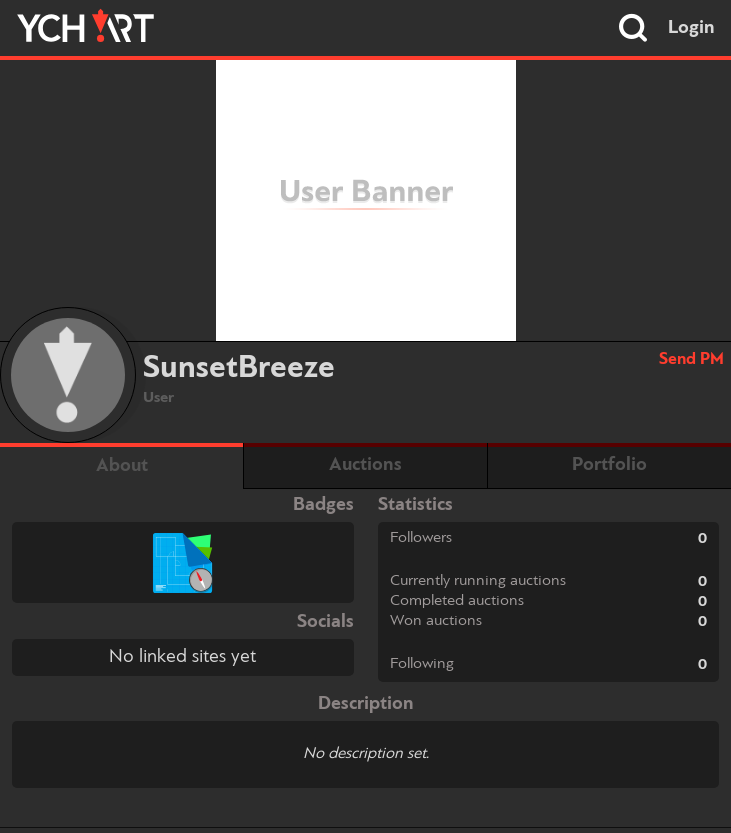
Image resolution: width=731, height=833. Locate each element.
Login (691, 28)
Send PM (691, 359)
